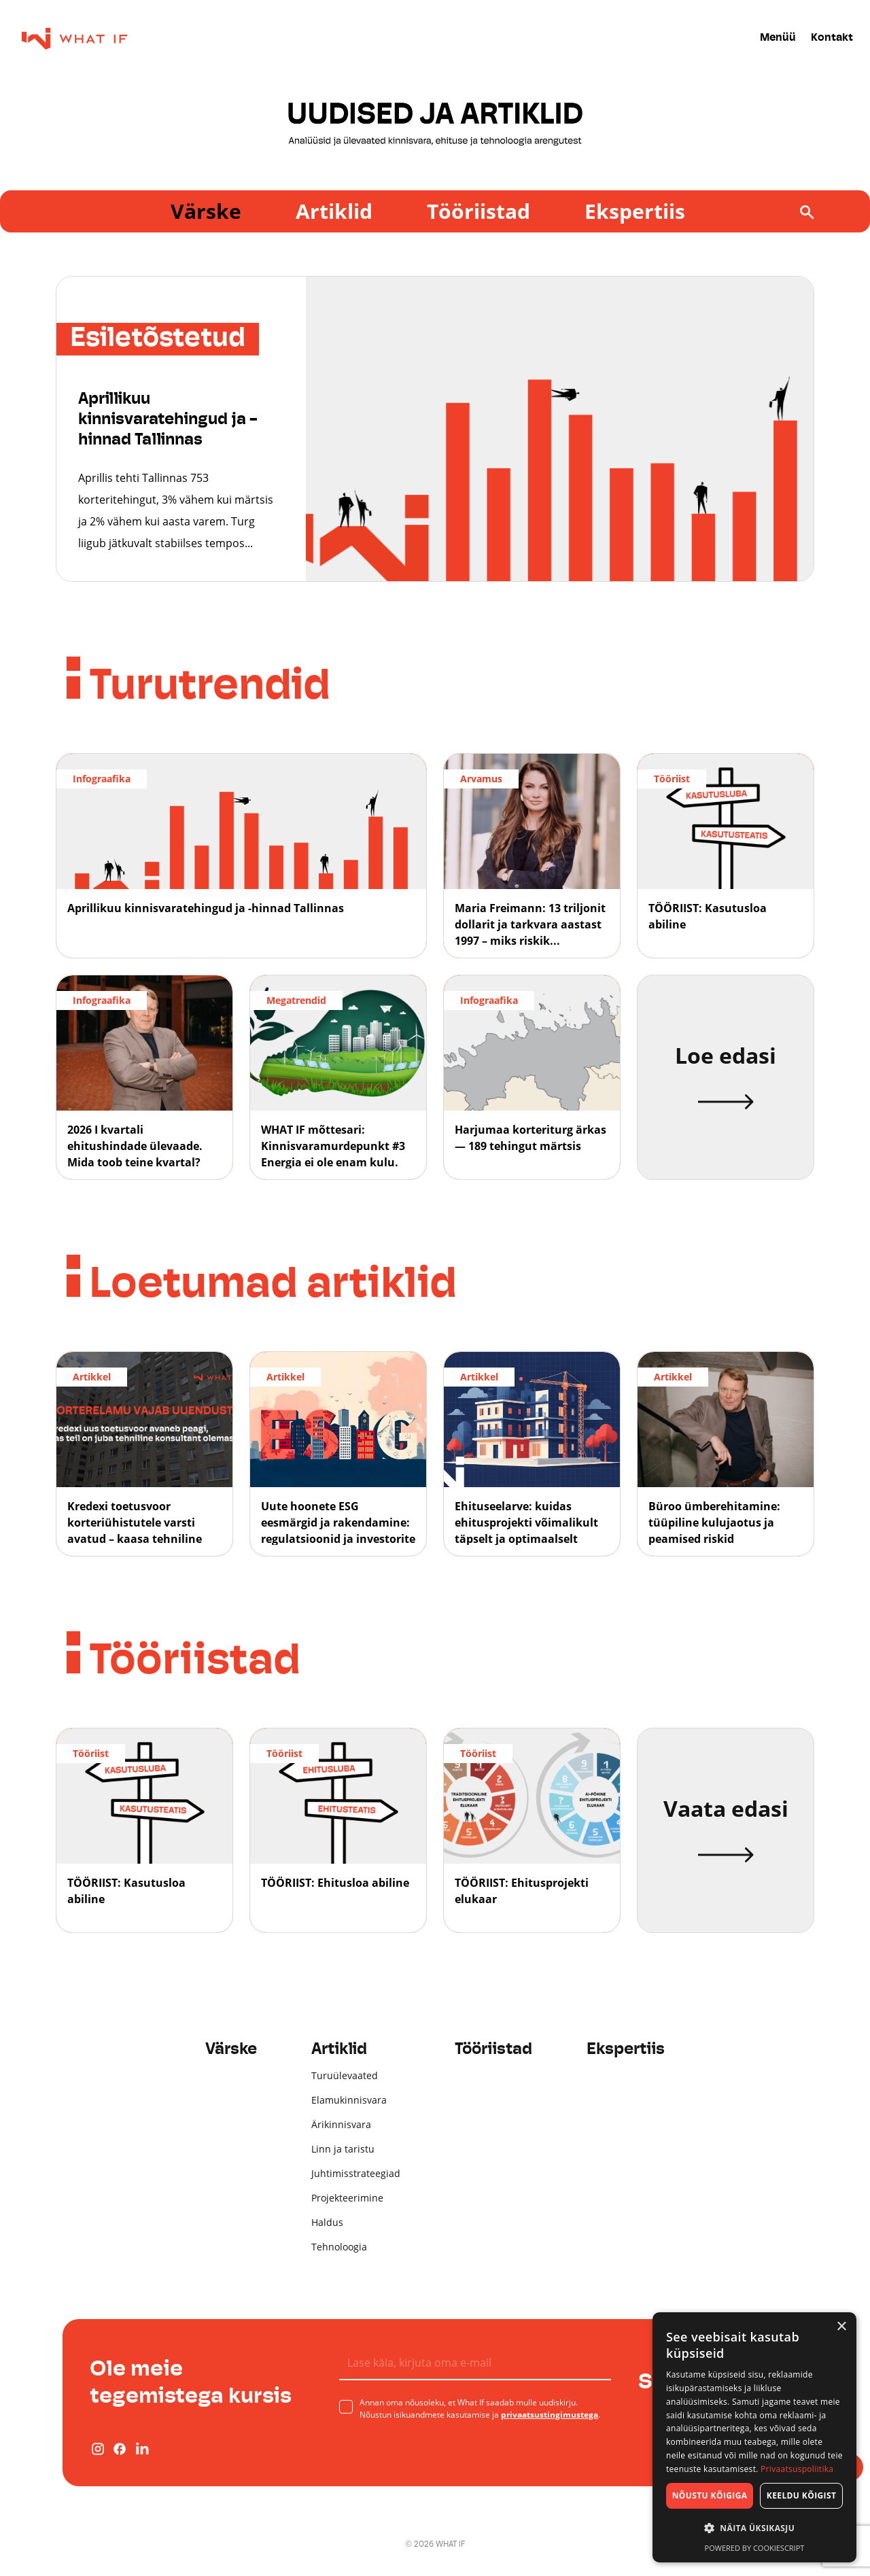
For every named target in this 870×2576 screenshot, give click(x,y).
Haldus (327, 2222)
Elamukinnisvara (349, 2099)
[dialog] (754, 2437)
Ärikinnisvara (341, 2124)
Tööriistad (478, 211)
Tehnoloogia (339, 2246)
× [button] (841, 2327)
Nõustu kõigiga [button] (710, 2495)
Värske (206, 211)
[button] (754, 2528)
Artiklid (334, 211)
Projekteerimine (347, 2197)
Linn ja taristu (343, 2148)
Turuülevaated (344, 2075)
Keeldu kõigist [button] (802, 2495)
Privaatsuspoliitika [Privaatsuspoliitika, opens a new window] (797, 2469)
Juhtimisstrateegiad (355, 2173)
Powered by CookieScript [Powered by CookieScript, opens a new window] (755, 2548)
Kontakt (832, 38)
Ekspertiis (635, 211)
